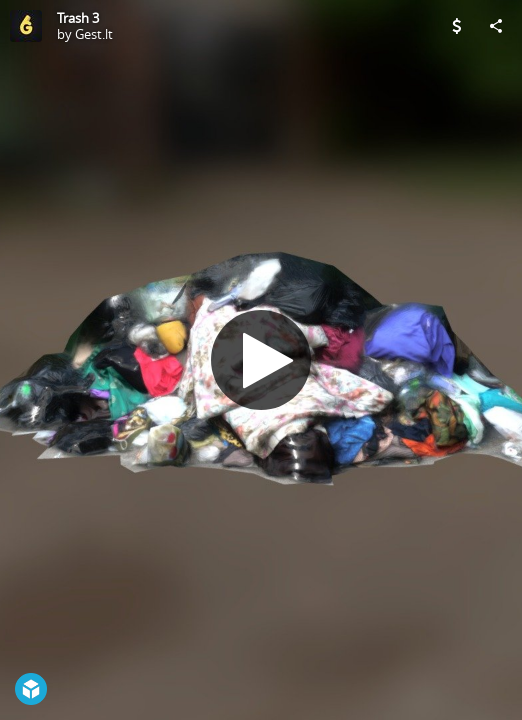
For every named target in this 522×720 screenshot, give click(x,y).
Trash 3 (78, 18)
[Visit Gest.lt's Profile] (26, 26)
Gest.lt (94, 34)
